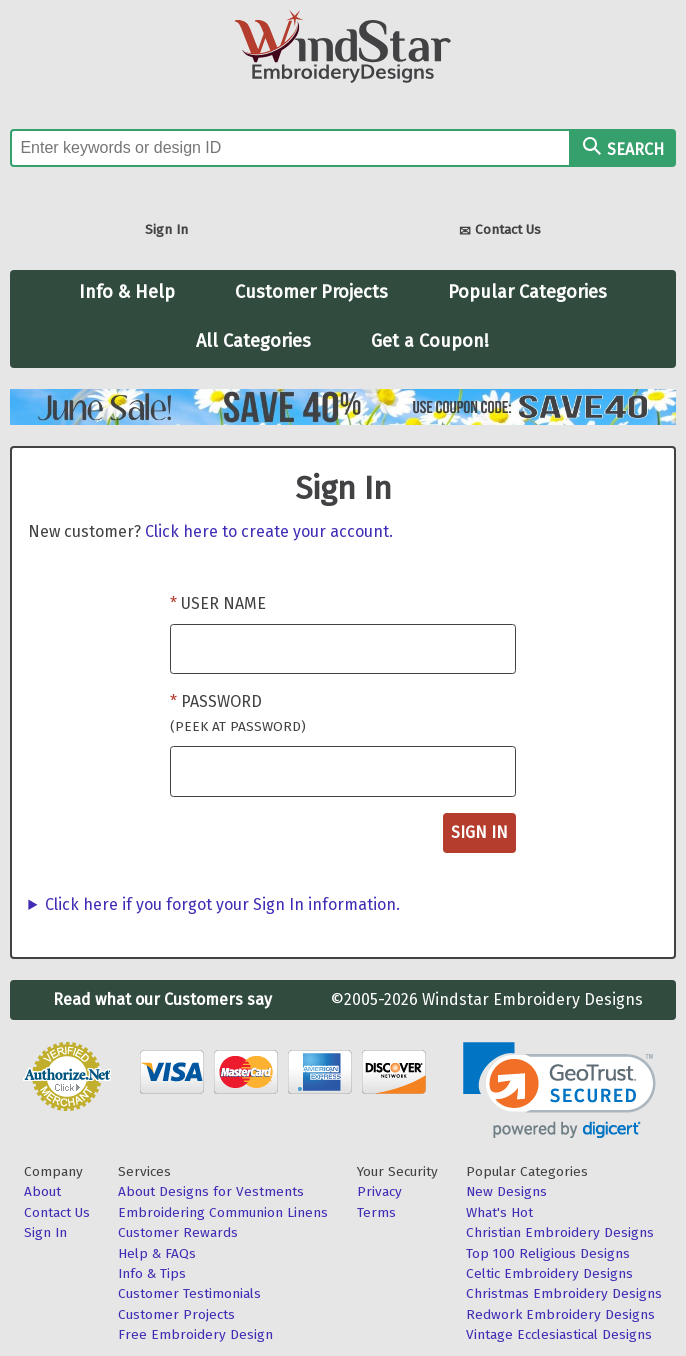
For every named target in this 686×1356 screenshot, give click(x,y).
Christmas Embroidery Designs (564, 1293)
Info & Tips (152, 1273)
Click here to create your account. (269, 531)
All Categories (253, 341)
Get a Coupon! (430, 341)
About (42, 1191)
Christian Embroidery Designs (560, 1232)
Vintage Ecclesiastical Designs (559, 1334)
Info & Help (127, 292)
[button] (559, 1090)
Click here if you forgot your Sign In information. (222, 904)
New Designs (506, 1191)
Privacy (379, 1191)
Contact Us (500, 231)
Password (238, 713)
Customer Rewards (178, 1232)
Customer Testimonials (189, 1293)
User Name (223, 603)
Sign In (166, 229)
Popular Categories (527, 292)
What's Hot (499, 1212)
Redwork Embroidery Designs (560, 1314)
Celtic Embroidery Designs (549, 1273)
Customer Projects (311, 292)
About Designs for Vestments (211, 1191)
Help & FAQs (157, 1253)
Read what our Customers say (162, 999)
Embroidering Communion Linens (223, 1212)
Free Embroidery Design (195, 1334)
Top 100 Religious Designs (548, 1253)
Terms (376, 1212)
